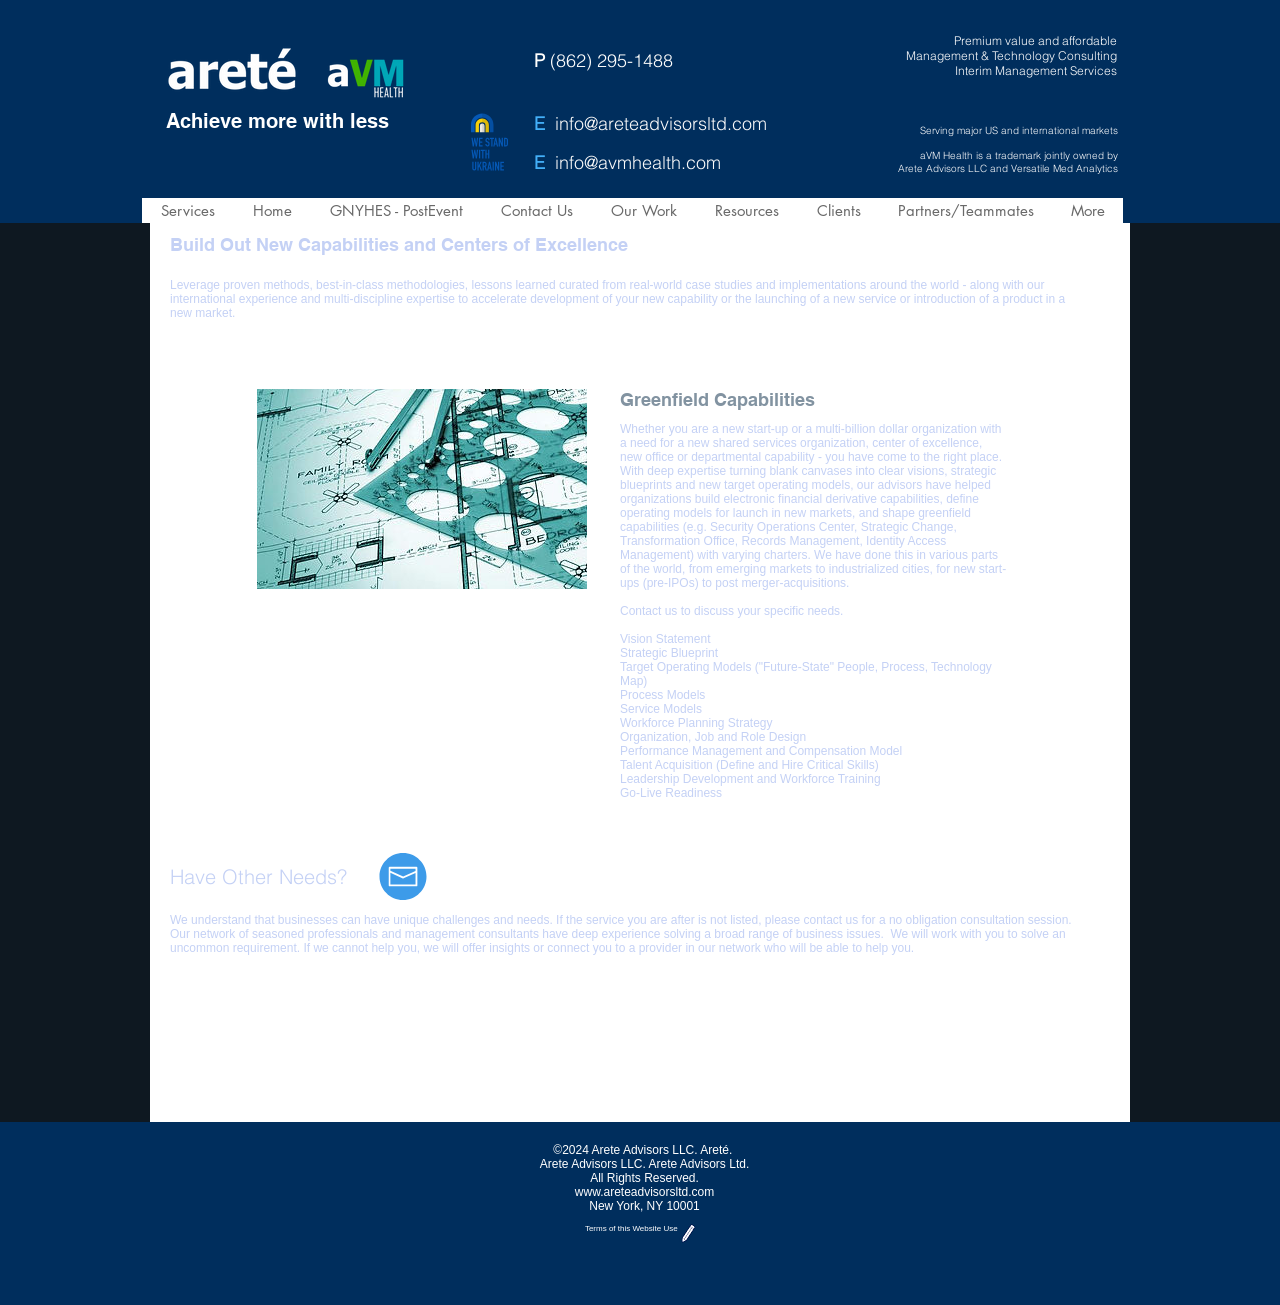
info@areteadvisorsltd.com (661, 123)
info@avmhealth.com (638, 162)
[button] (187, 210)
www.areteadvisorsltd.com (644, 1192)
